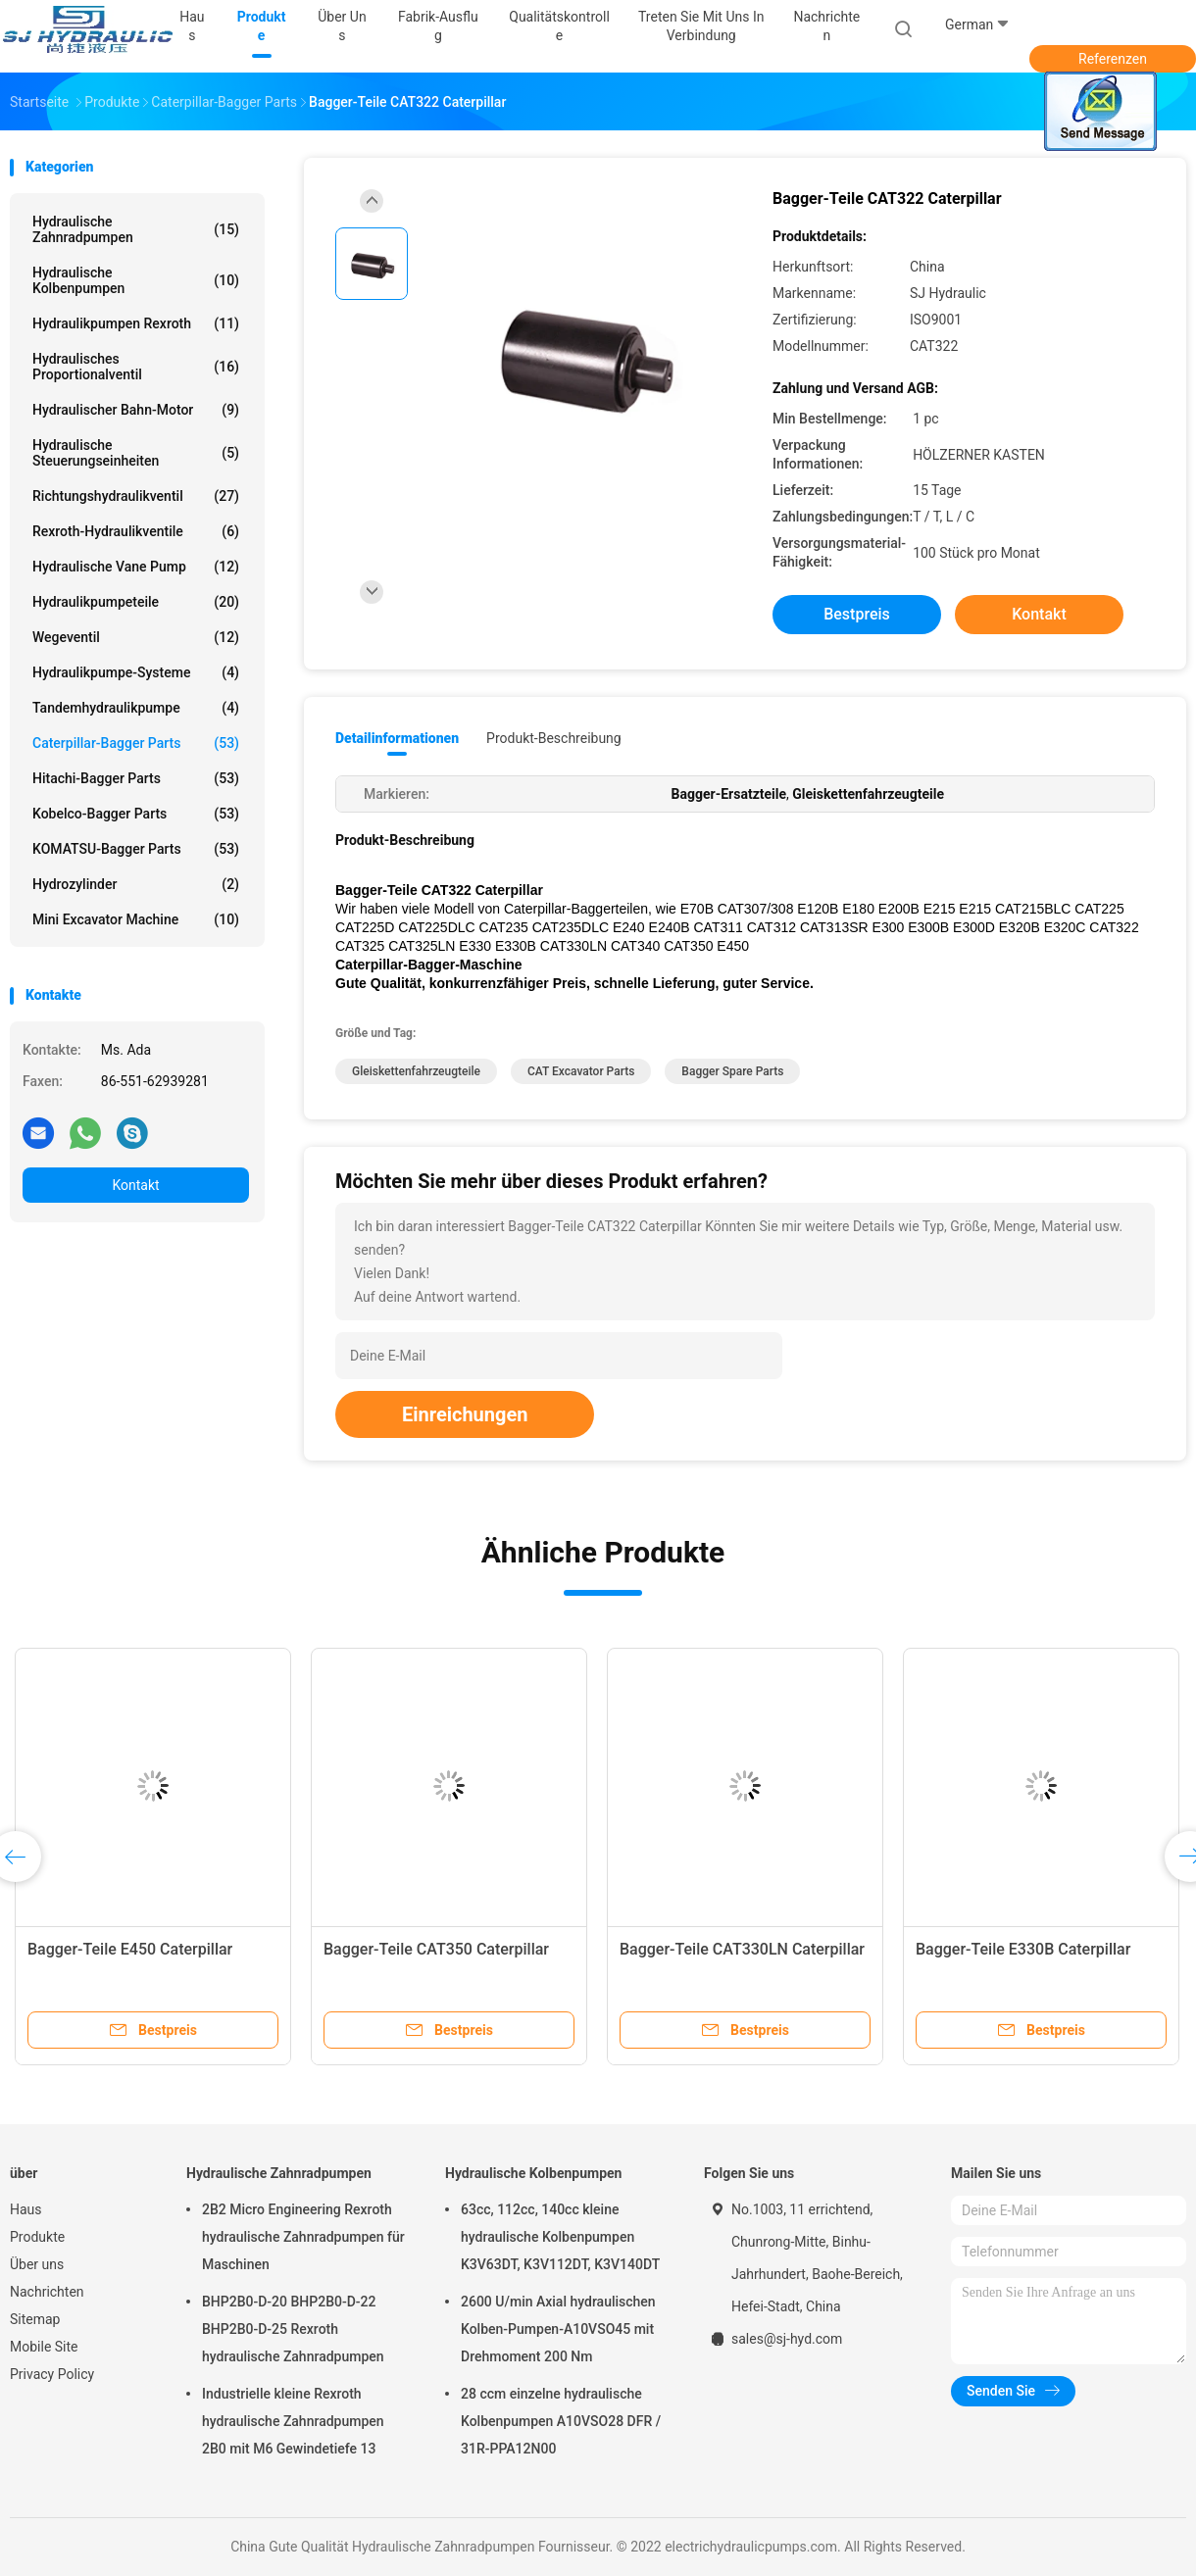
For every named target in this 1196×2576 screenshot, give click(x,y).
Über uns (37, 2264)
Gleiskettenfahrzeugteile (416, 1071)
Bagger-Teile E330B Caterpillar (1023, 1949)
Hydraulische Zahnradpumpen (135, 229)
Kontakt (135, 1185)
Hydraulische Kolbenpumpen (135, 280)
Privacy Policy (52, 2374)
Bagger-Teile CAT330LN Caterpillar (742, 1949)
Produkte (37, 2237)
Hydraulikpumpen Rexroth (135, 323)
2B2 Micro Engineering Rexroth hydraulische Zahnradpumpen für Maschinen (303, 2237)
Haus (26, 2209)
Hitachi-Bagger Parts (135, 778)
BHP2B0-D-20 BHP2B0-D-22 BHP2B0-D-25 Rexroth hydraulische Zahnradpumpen (293, 2329)
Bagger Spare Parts (732, 1071)
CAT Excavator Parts (580, 1071)
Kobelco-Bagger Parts (135, 813)
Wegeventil (135, 637)
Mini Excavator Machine (135, 919)
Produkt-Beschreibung (554, 738)
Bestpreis (856, 614)
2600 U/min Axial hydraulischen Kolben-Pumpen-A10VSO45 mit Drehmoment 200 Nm (558, 2329)
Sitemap (35, 2319)
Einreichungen (464, 1414)
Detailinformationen (397, 738)
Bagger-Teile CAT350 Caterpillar (436, 1949)
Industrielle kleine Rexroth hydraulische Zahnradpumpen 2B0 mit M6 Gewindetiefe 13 (293, 2421)
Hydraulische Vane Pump (135, 566)
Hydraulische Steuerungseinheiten (135, 453)
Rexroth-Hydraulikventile (135, 531)
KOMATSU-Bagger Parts (135, 849)
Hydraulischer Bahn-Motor (135, 410)
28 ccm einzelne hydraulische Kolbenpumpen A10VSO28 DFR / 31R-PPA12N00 (561, 2421)
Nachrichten (47, 2292)
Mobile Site (44, 2346)
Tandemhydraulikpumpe (135, 708)
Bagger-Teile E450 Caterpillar (129, 1949)
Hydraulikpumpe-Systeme (135, 672)
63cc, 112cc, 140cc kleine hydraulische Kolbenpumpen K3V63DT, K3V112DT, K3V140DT (560, 2237)
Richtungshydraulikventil (135, 496)
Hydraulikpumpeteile (135, 602)
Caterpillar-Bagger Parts (135, 743)
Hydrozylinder (135, 884)
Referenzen (1112, 59)
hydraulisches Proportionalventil (135, 366)
